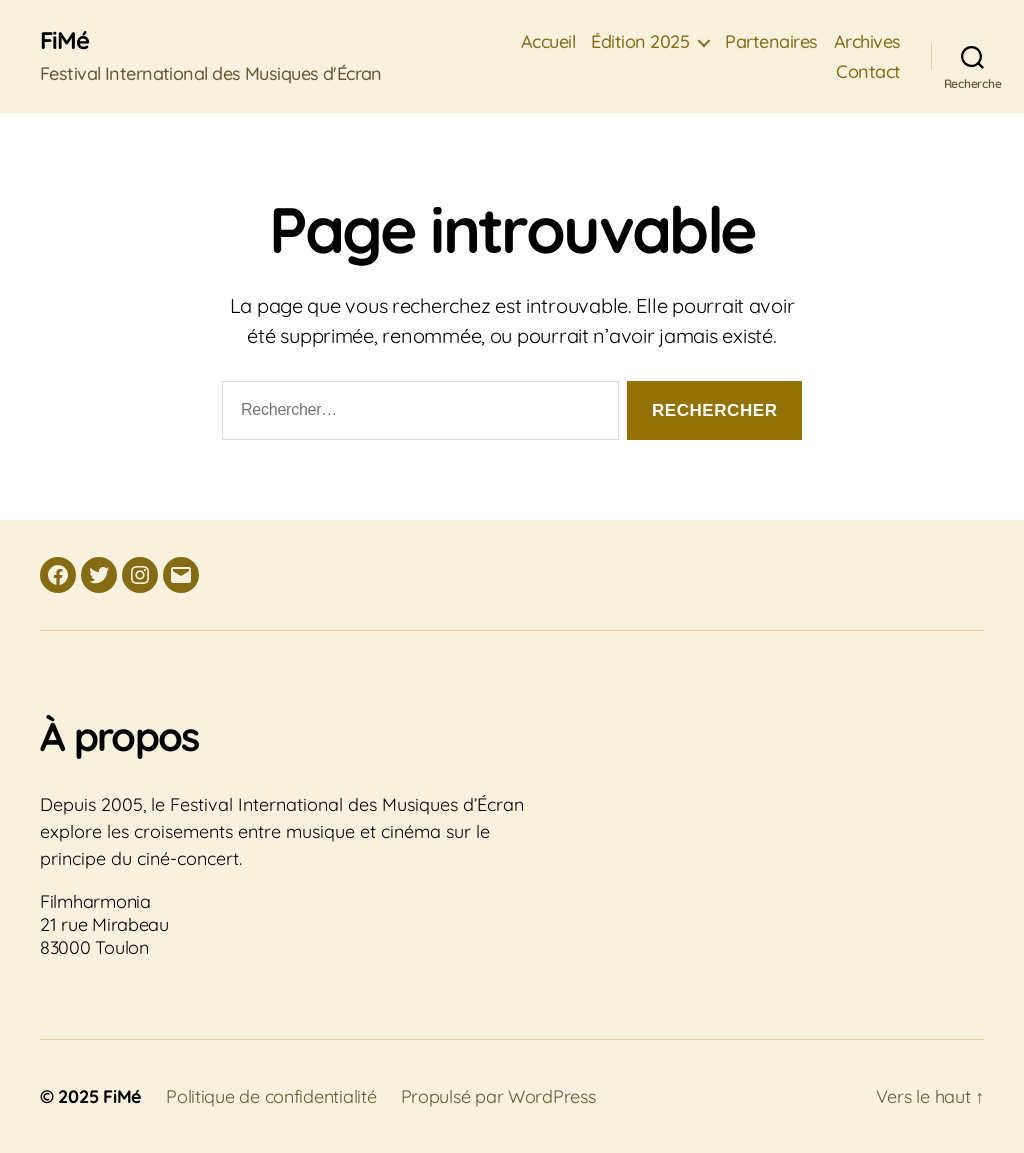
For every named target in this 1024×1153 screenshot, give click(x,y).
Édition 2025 (640, 42)
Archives (867, 42)
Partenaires (771, 42)
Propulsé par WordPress (498, 1096)
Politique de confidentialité (271, 1096)
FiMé (64, 40)
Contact (868, 72)
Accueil (548, 42)
